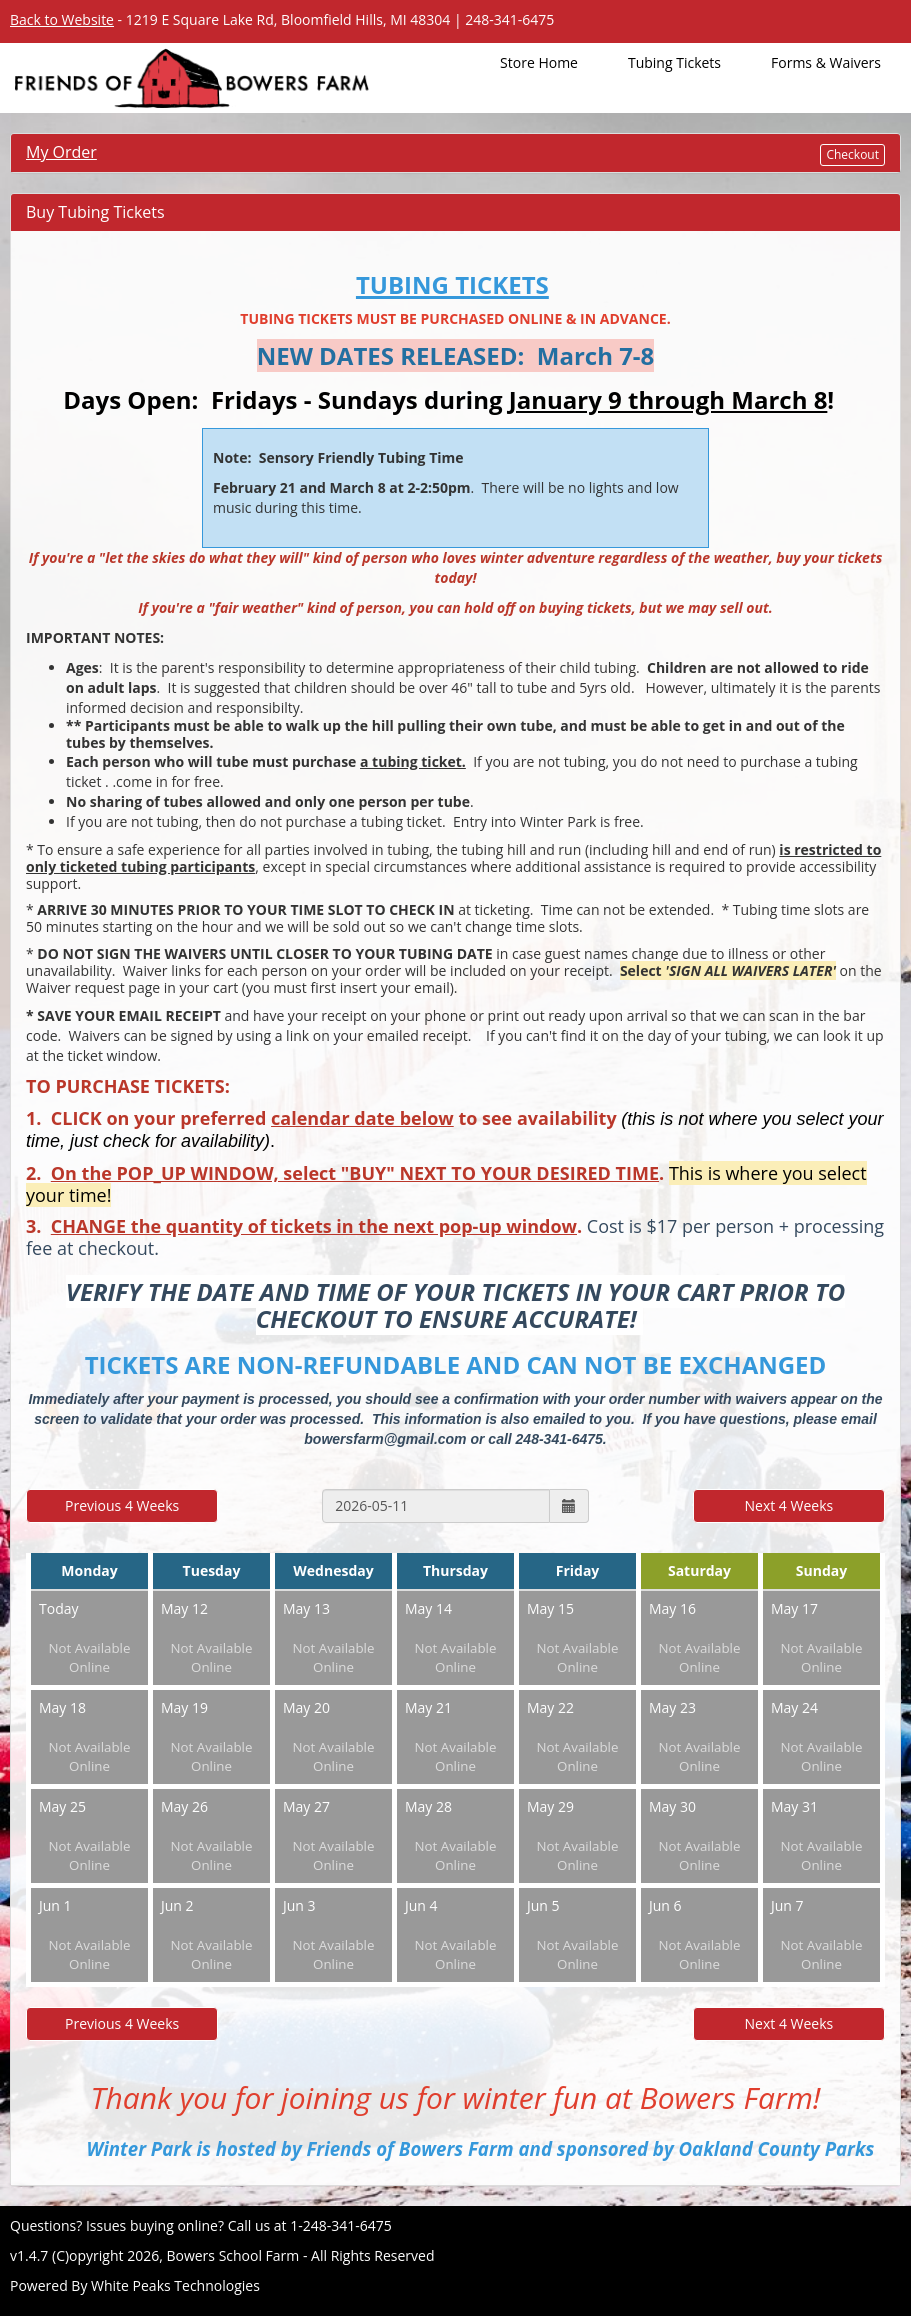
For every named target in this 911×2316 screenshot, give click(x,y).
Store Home (539, 62)
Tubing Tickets (674, 62)
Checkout (852, 154)
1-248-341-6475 (341, 2225)
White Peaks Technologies (175, 2285)
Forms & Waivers (826, 62)
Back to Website (62, 19)
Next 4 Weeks (789, 1505)
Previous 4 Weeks (122, 1505)
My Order (61, 152)
